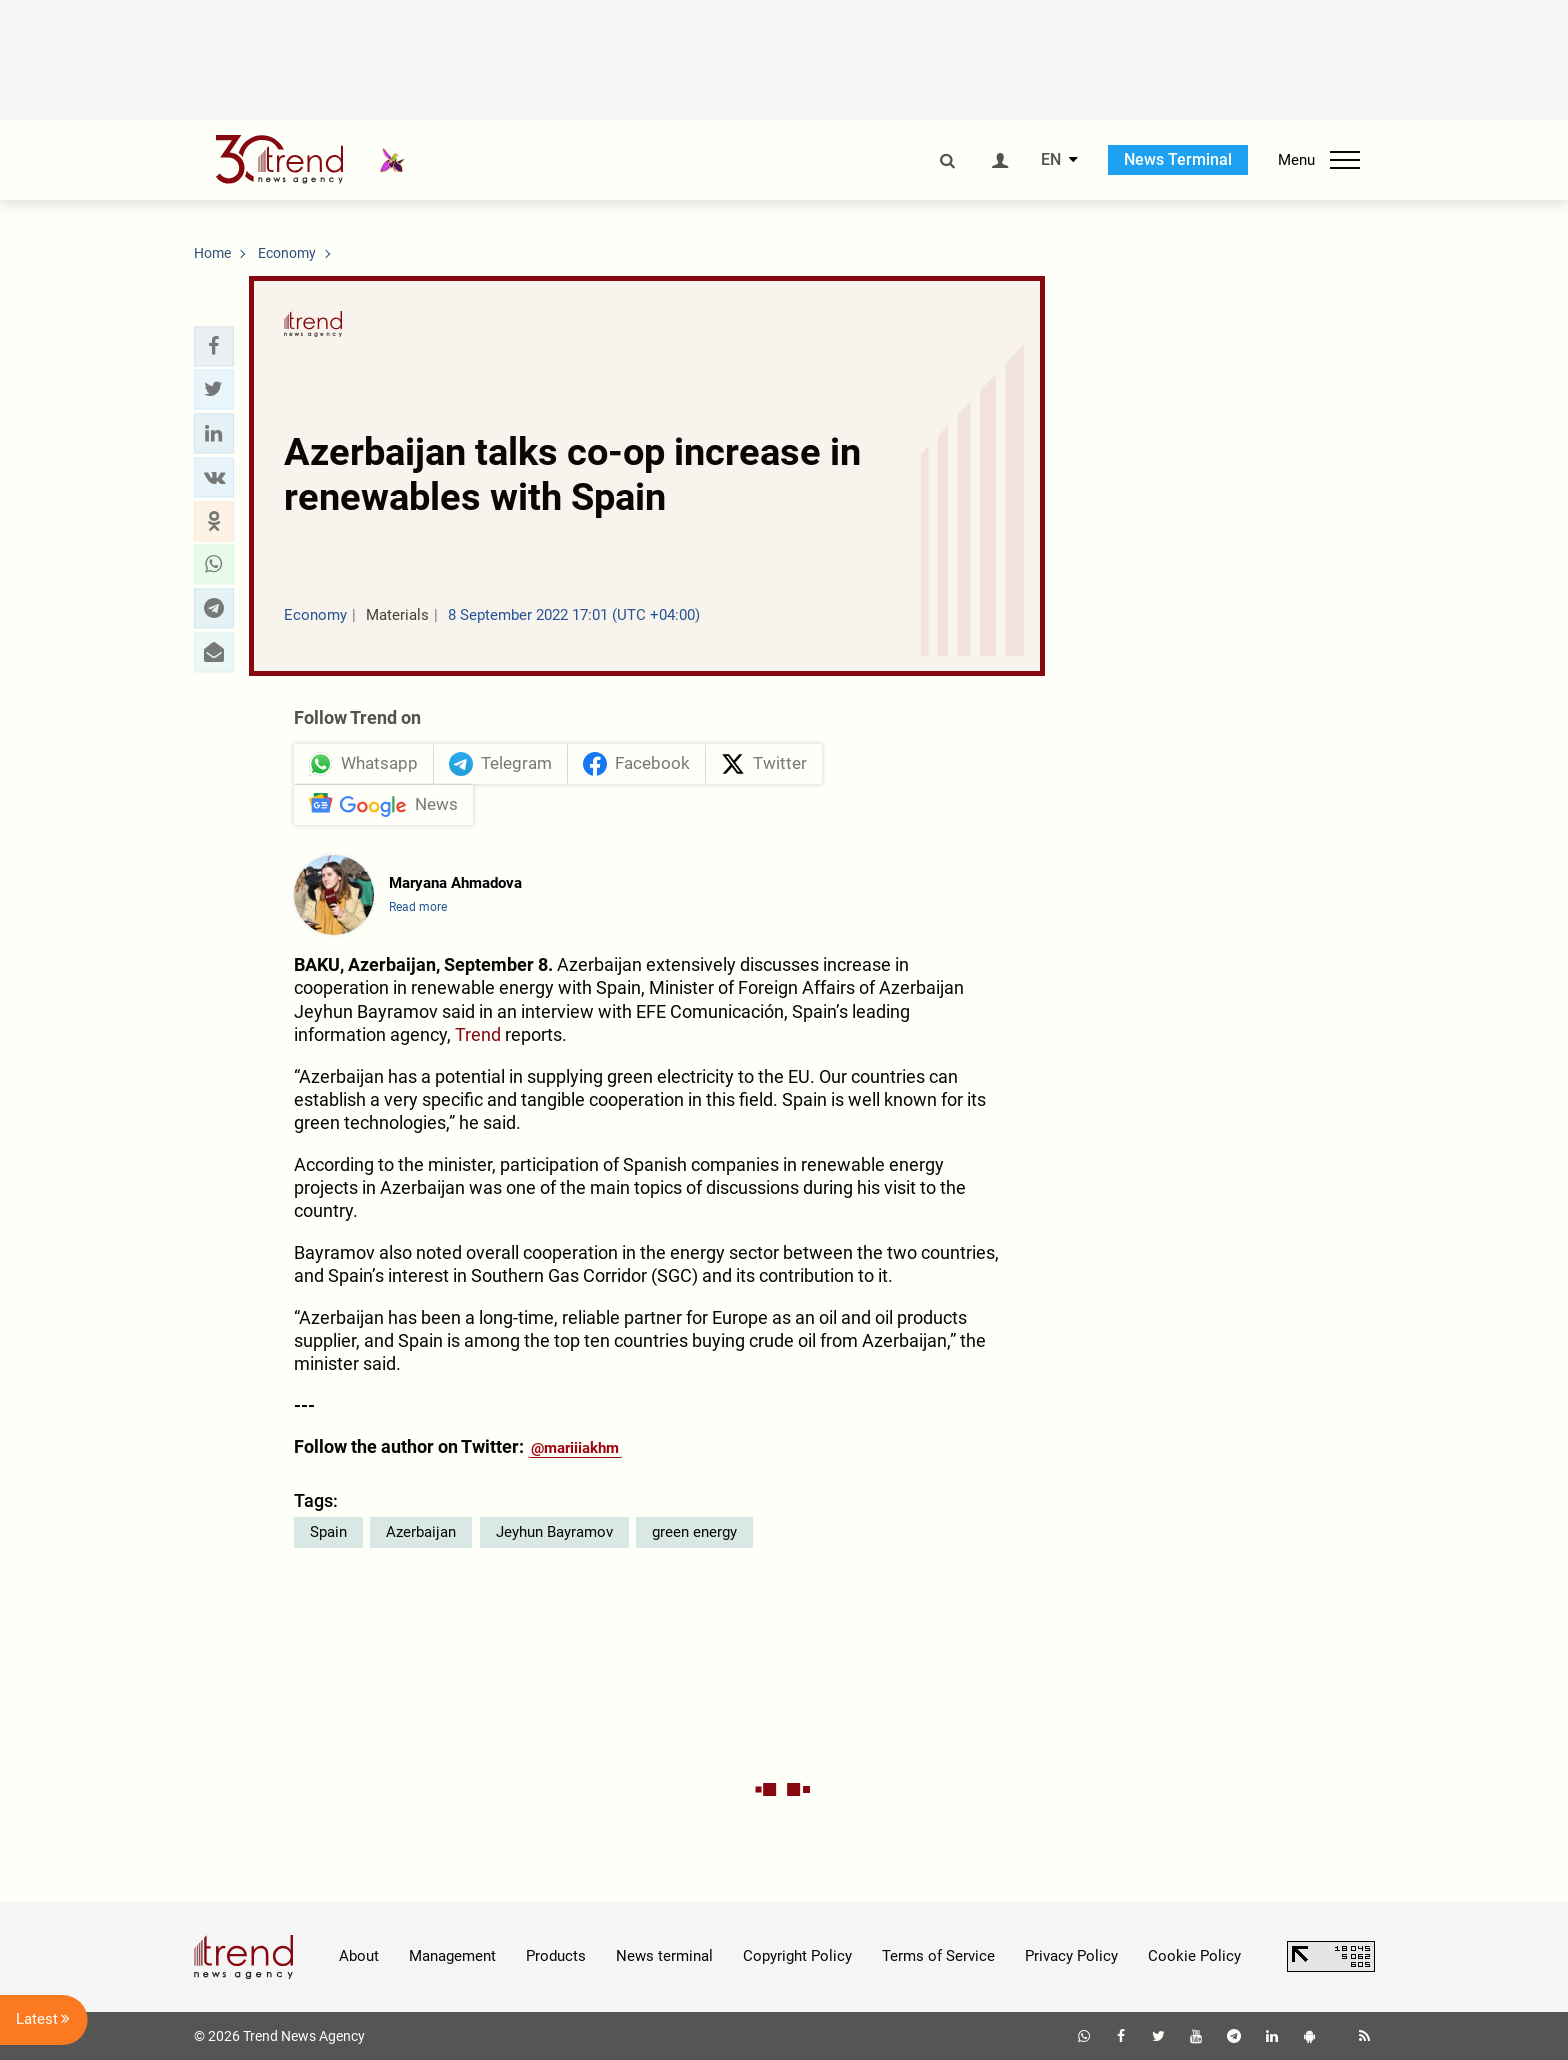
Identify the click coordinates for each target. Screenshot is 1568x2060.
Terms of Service (938, 1956)
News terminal (664, 1956)
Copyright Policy (797, 1956)
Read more (418, 907)
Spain (328, 1532)
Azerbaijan (421, 1532)
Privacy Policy (1071, 1956)
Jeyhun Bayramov (554, 1532)
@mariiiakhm (575, 1448)
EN (1051, 160)
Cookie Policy (1194, 1956)
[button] (214, 346)
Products (556, 1956)
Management (452, 1956)
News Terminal (1178, 159)
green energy (694, 1532)
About (359, 1956)
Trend (478, 1034)
